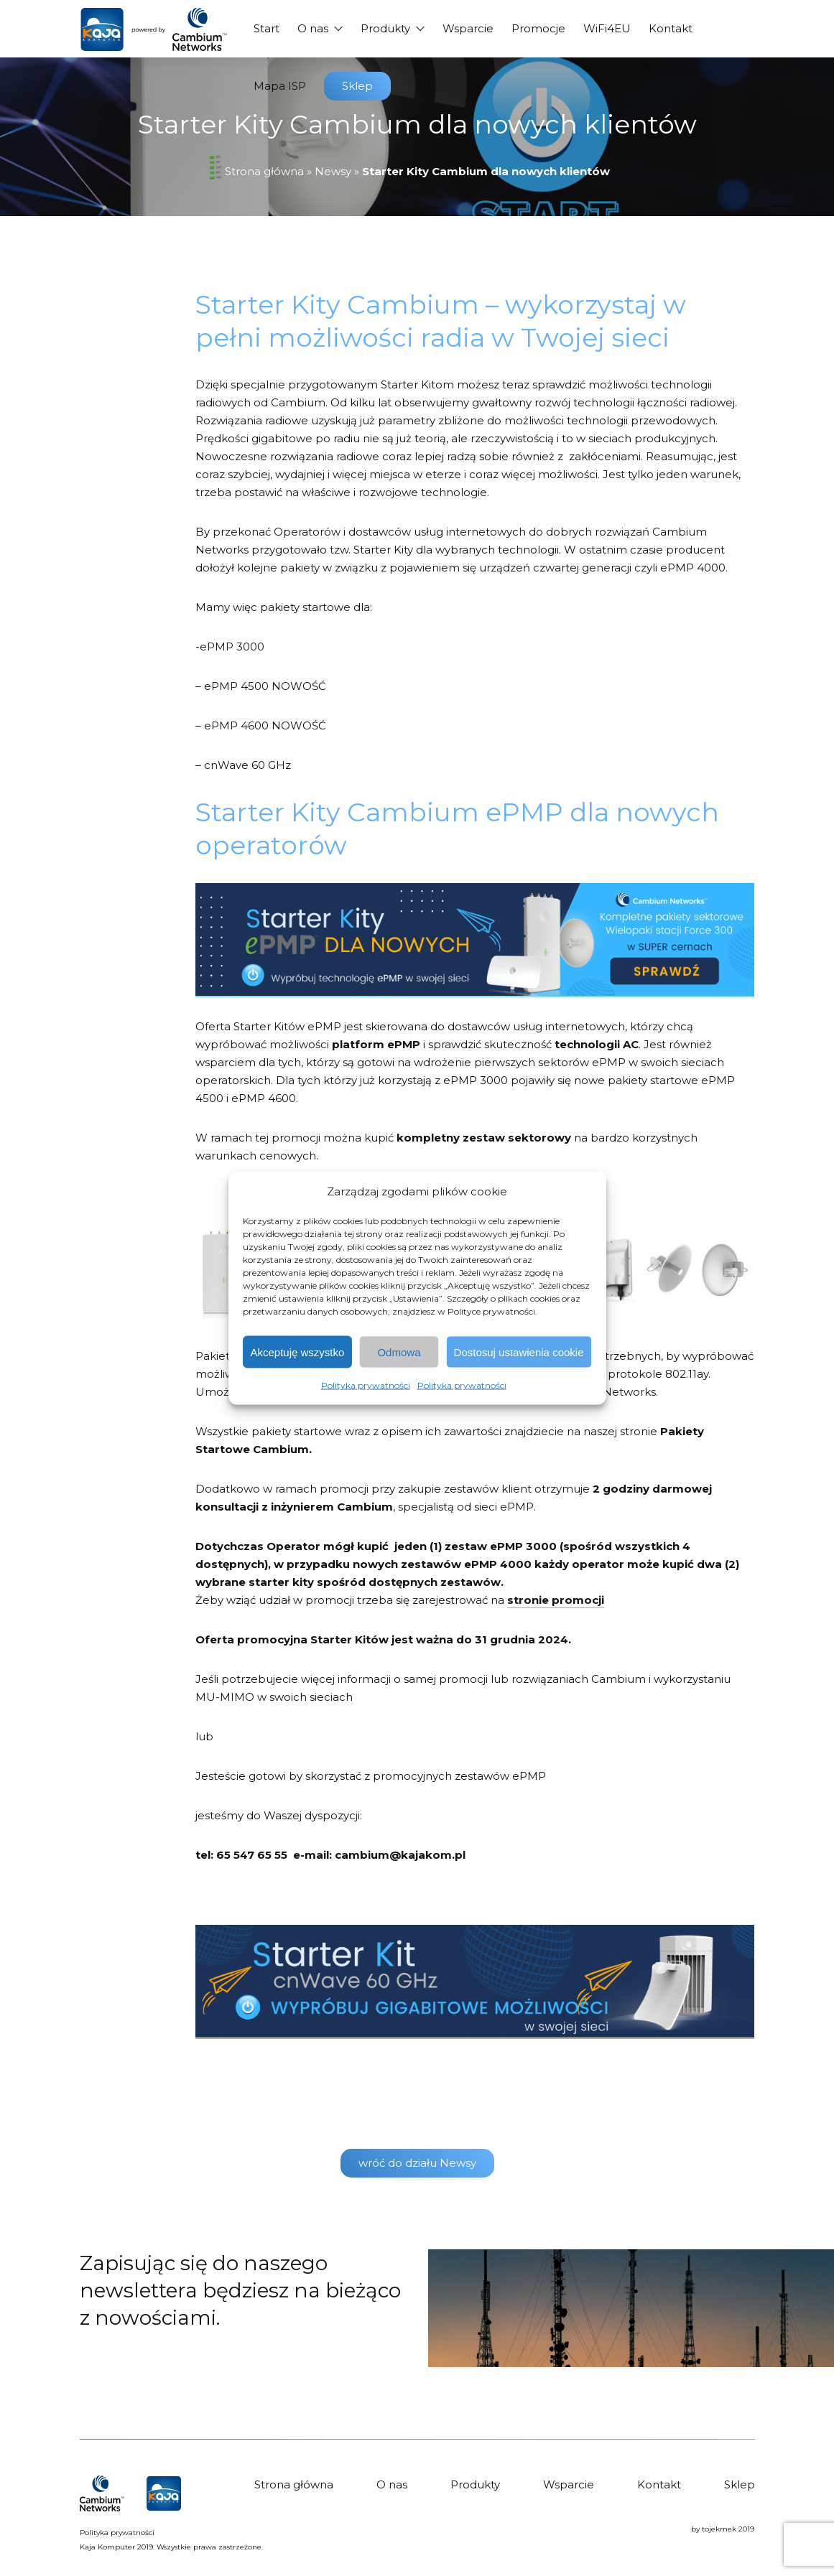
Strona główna (264, 171)
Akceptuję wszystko (298, 1351)
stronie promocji (555, 1600)
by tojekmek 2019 (722, 2529)
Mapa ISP (280, 86)
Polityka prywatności (365, 1385)
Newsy (333, 171)
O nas (312, 28)
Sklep (357, 86)
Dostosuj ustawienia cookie (519, 1351)
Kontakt (670, 28)
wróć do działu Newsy (417, 2163)
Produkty (385, 28)
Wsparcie (468, 28)
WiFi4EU (607, 28)
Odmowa (398, 1351)
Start (266, 28)
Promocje (538, 28)
